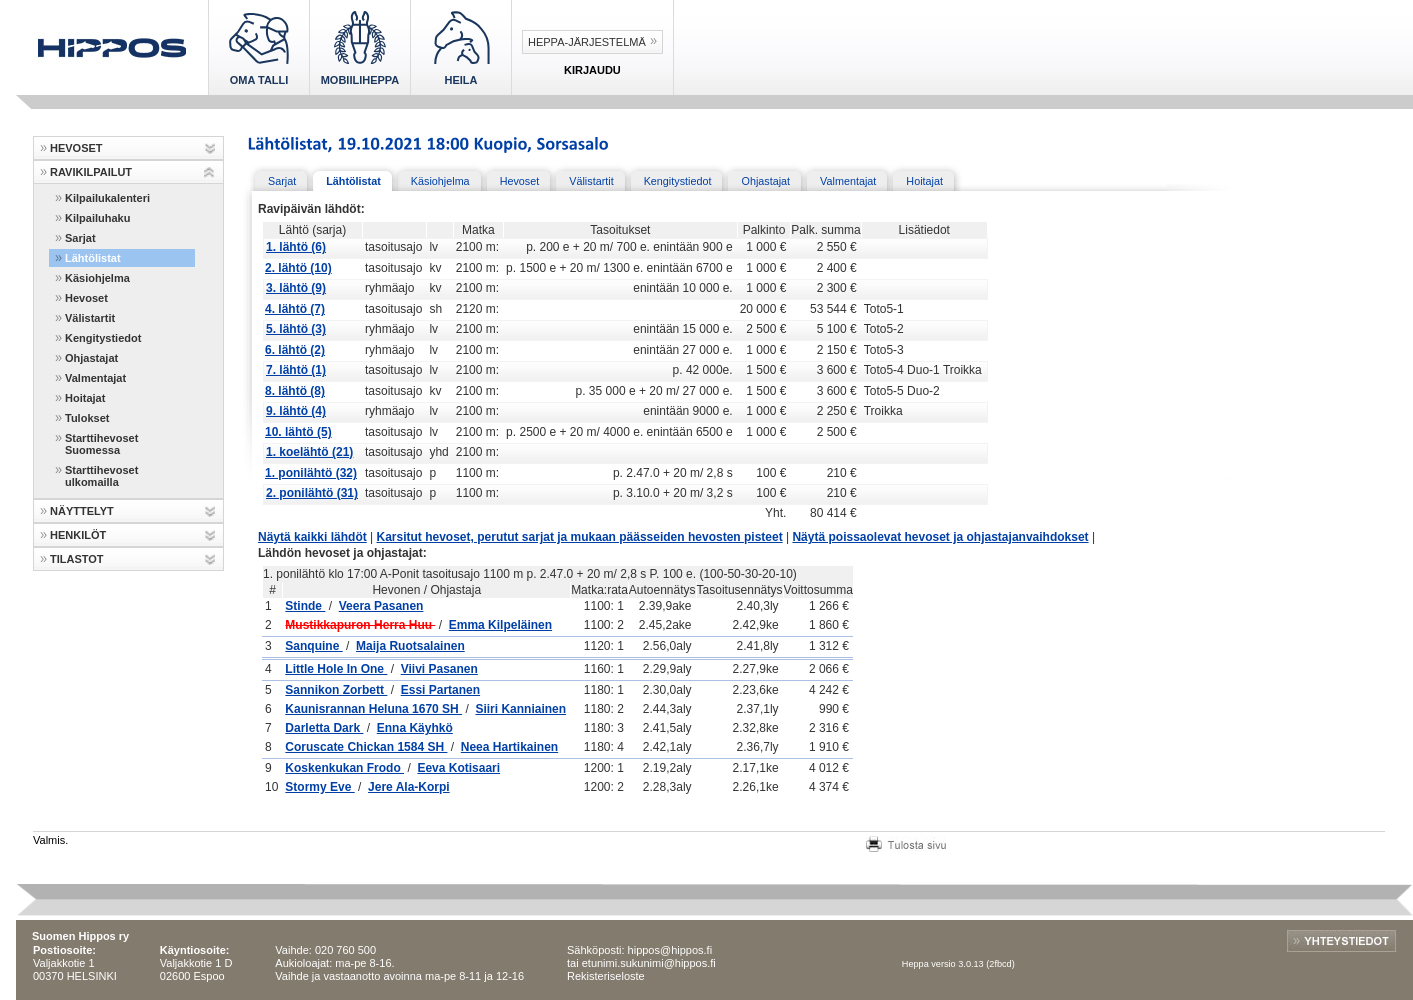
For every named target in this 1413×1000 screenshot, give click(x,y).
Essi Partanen (440, 690)
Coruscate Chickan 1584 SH (366, 747)
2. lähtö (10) (298, 268)
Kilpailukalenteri (107, 198)
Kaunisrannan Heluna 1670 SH (373, 709)
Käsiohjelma (97, 278)
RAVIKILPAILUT (91, 172)
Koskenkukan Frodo (344, 768)
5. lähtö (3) (296, 329)
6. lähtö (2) (295, 350)
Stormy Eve (319, 787)
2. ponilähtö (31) (312, 493)
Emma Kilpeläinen (500, 625)
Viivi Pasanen (439, 669)
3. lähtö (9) (296, 288)
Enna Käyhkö (415, 728)
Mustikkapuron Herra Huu (360, 625)
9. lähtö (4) (296, 411)
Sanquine (313, 646)
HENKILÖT (78, 535)
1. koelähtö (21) (309, 452)
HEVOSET (76, 148)
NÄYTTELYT (82, 511)
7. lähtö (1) (296, 370)
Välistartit (90, 318)
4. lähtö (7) (295, 309)
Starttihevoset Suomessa (101, 444)
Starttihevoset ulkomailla (101, 476)
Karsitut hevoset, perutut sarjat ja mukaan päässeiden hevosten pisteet (580, 537)
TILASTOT (77, 559)
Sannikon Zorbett (336, 690)
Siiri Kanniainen (520, 709)
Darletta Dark (324, 728)
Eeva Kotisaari (458, 768)
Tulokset (87, 418)
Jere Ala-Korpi (409, 787)
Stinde (305, 606)
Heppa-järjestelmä (587, 42)
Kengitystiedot (103, 338)
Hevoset (86, 298)
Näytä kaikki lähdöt (312, 537)
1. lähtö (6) (296, 247)
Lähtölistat (93, 258)
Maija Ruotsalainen (410, 646)
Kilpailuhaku (97, 218)
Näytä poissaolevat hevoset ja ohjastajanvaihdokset (940, 537)
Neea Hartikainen (509, 747)
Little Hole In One (336, 669)
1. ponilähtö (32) (311, 473)
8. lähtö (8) (295, 391)
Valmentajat (95, 378)
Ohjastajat (91, 358)
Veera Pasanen (381, 606)
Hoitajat (85, 398)
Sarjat (80, 238)
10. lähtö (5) (298, 432)
